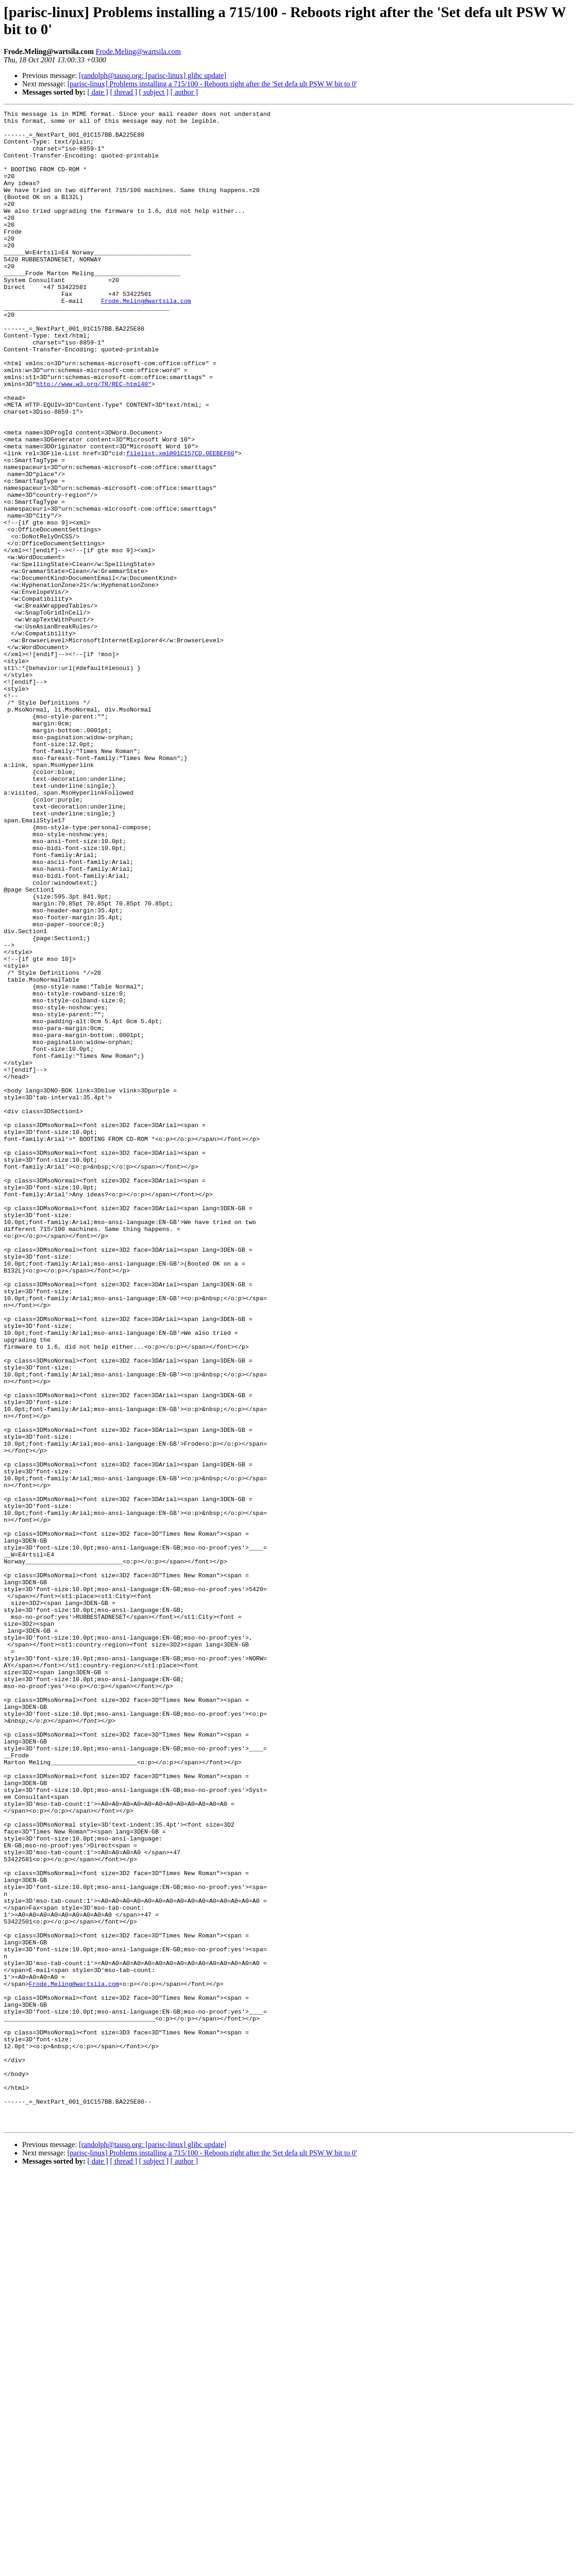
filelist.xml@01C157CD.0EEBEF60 (180, 522)
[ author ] (184, 92)
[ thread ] (123, 92)
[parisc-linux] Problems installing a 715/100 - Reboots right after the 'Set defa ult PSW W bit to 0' (212, 84)
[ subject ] (154, 92)
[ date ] (97, 92)
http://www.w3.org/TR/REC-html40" (94, 439)
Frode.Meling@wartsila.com (138, 51)
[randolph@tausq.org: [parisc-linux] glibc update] (152, 75)
